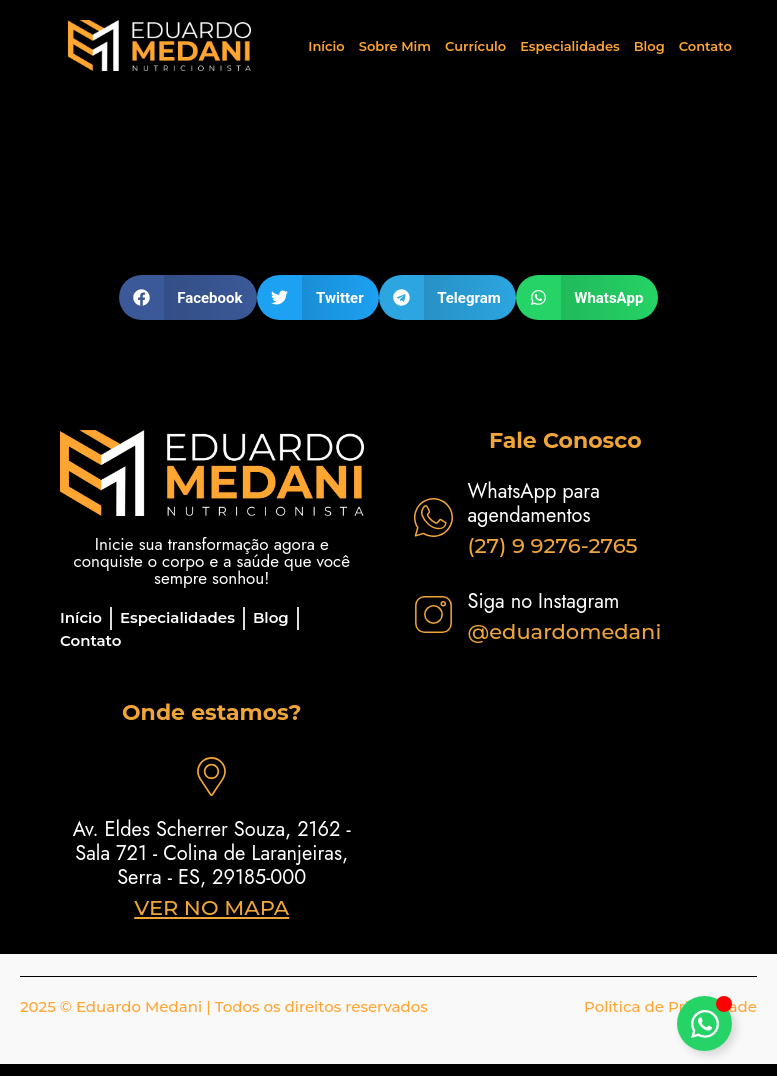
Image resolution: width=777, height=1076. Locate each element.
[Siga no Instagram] (433, 614)
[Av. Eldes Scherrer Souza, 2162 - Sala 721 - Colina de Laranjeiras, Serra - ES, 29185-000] (211, 776)
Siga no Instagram (544, 601)
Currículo (475, 46)
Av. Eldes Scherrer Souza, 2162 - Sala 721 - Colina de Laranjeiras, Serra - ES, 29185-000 (212, 853)
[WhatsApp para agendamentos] (433, 517)
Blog (649, 46)
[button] (188, 297)
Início (326, 46)
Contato (705, 46)
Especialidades (570, 46)
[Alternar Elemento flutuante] (704, 1023)
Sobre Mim (395, 46)
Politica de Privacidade (670, 1006)
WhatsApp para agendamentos (534, 503)
